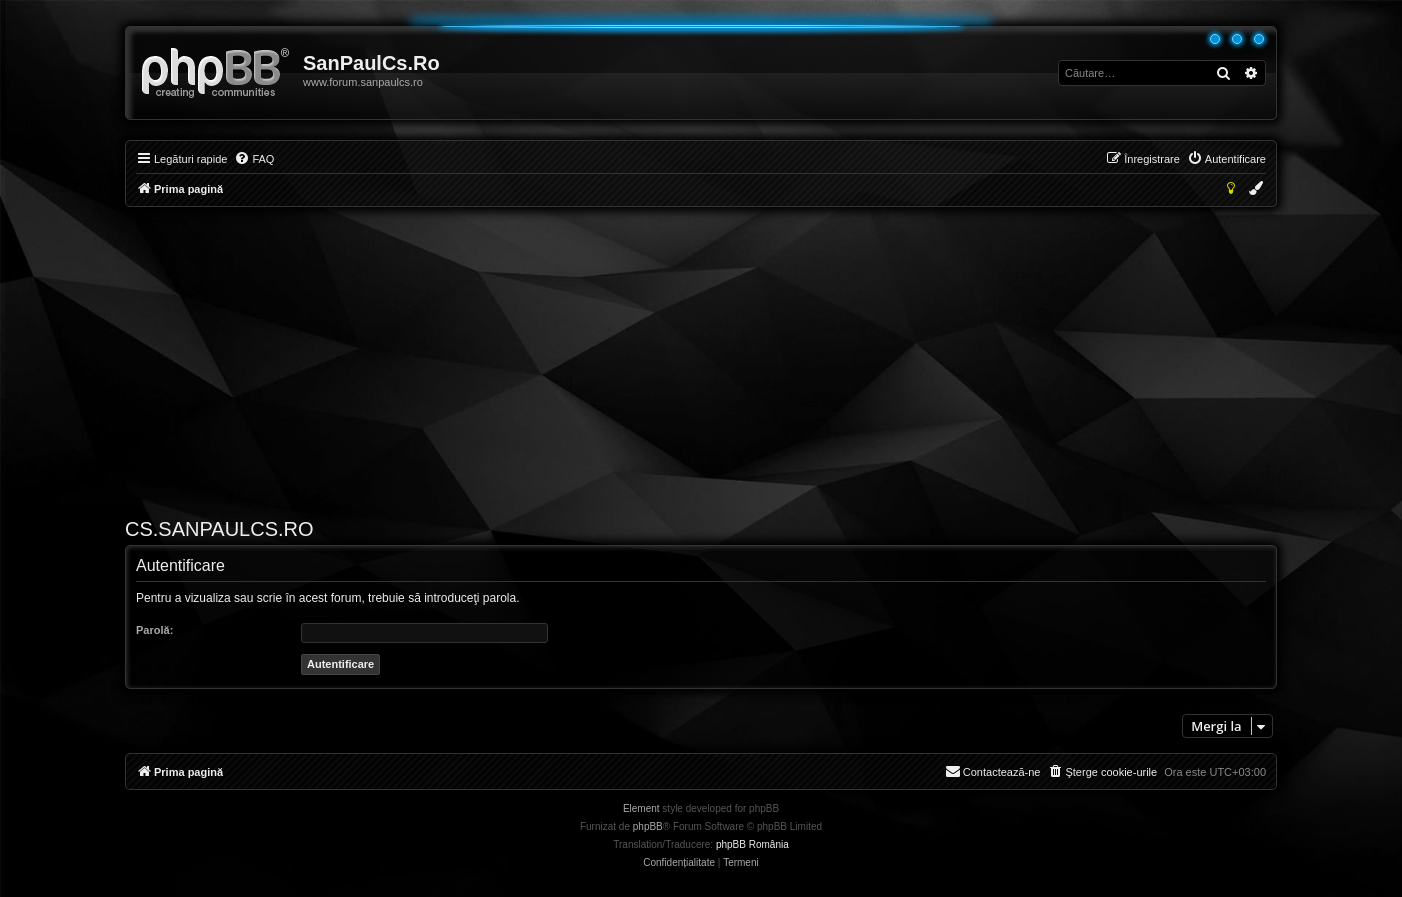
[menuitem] (254, 159)
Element (641, 808)
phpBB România (752, 844)
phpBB (648, 826)
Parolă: (154, 630)
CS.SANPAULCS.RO (219, 529)
